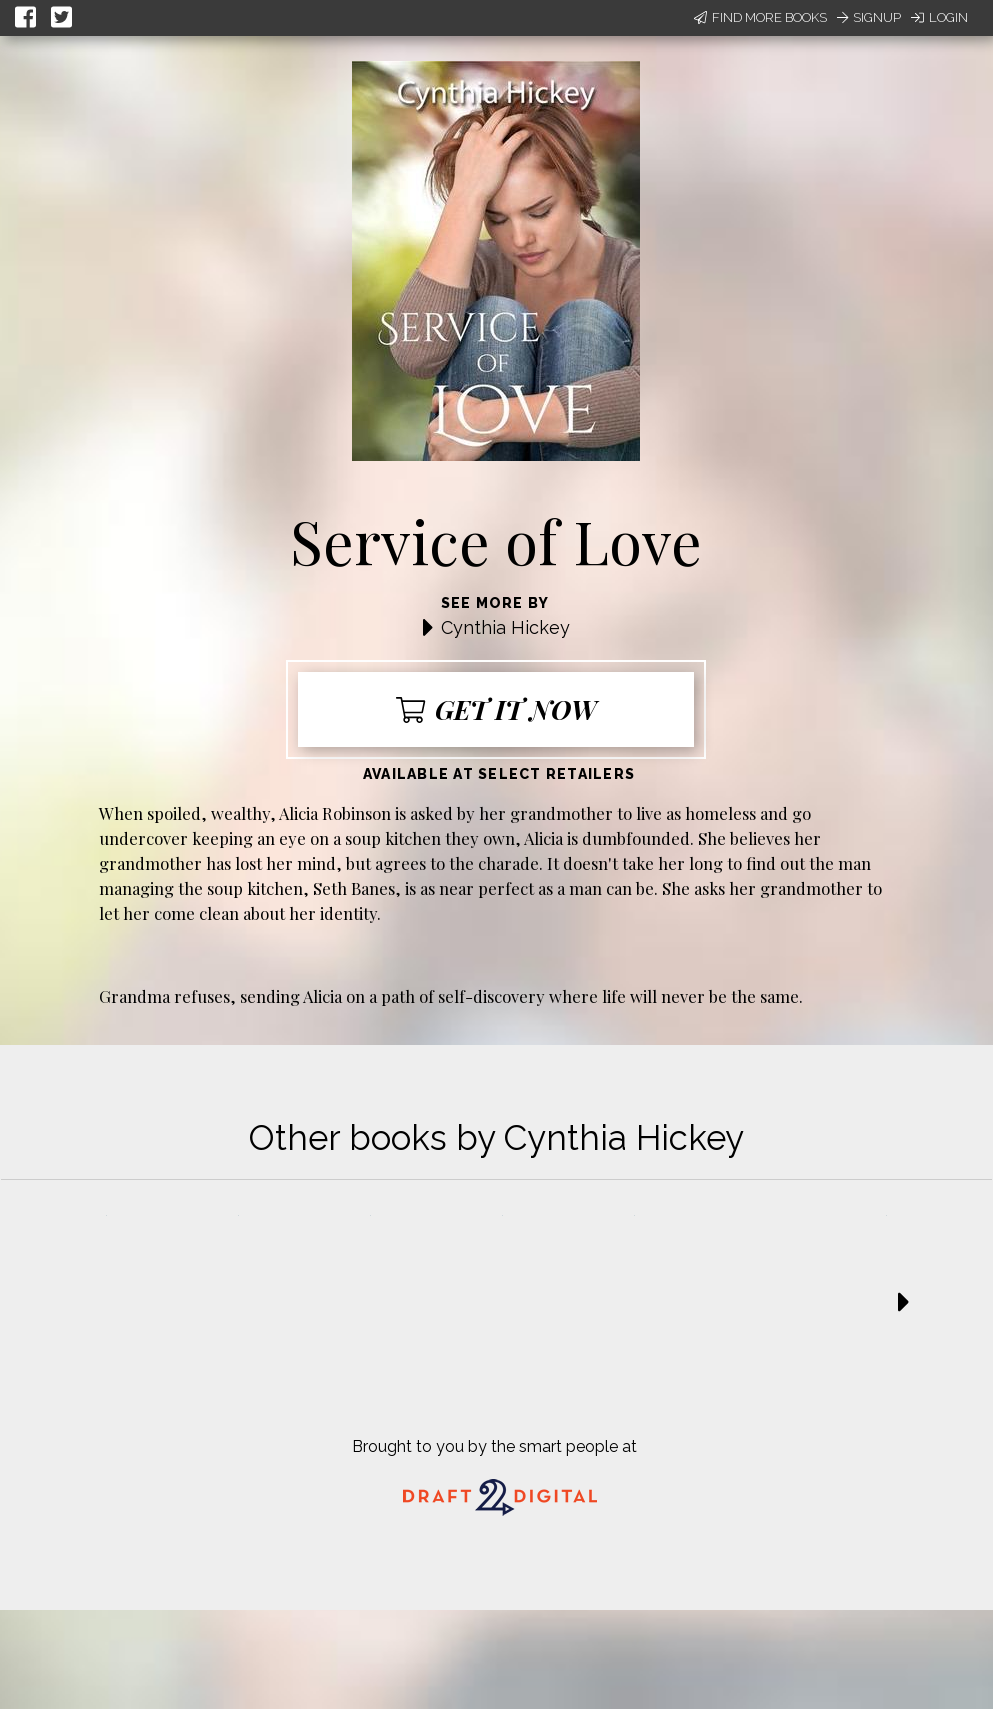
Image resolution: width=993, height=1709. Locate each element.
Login (939, 17)
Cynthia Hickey (505, 627)
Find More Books (760, 17)
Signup (869, 17)
